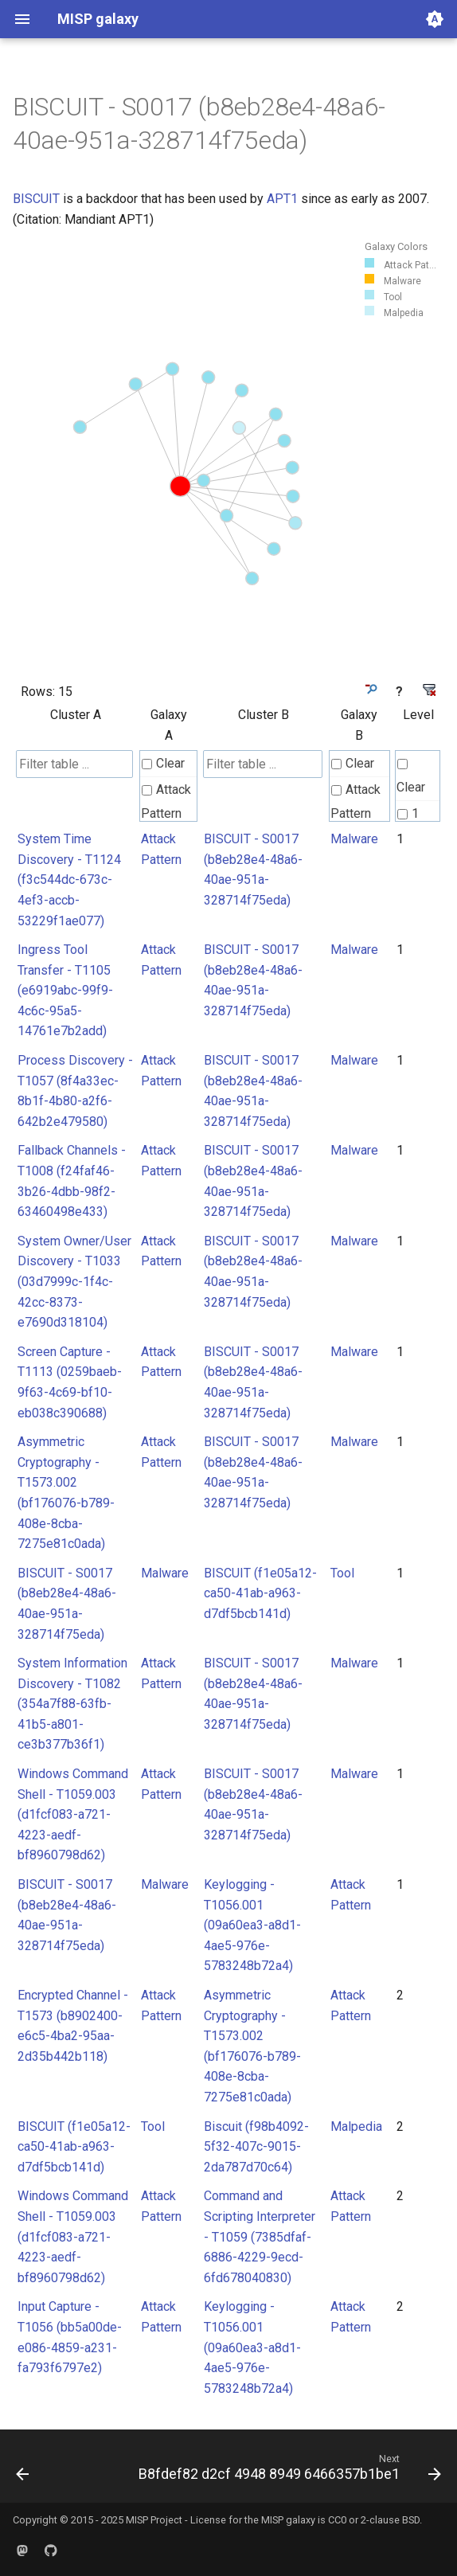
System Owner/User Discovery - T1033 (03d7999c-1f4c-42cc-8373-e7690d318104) (74, 1281)
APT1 (282, 198)
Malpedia (356, 2126)
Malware (354, 838)
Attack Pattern (166, 801)
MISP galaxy (288, 2520)
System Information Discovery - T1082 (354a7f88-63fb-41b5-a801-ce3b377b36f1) (72, 1703)
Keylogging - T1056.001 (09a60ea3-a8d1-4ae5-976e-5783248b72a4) (252, 1925)
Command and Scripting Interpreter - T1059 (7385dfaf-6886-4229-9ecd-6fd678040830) (259, 2236)
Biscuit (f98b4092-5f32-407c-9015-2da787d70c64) (256, 2147)
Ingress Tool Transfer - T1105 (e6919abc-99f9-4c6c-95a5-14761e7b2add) (65, 990)
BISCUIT (36, 198)
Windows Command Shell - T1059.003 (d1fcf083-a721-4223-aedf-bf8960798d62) (73, 1814)
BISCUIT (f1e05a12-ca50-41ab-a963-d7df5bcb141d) (260, 1593)
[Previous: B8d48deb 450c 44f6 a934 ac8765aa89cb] (22, 2471)
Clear (163, 763)
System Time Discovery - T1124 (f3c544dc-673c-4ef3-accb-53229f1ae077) (69, 879)
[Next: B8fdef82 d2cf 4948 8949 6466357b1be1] (288, 2471)
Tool (342, 1573)
